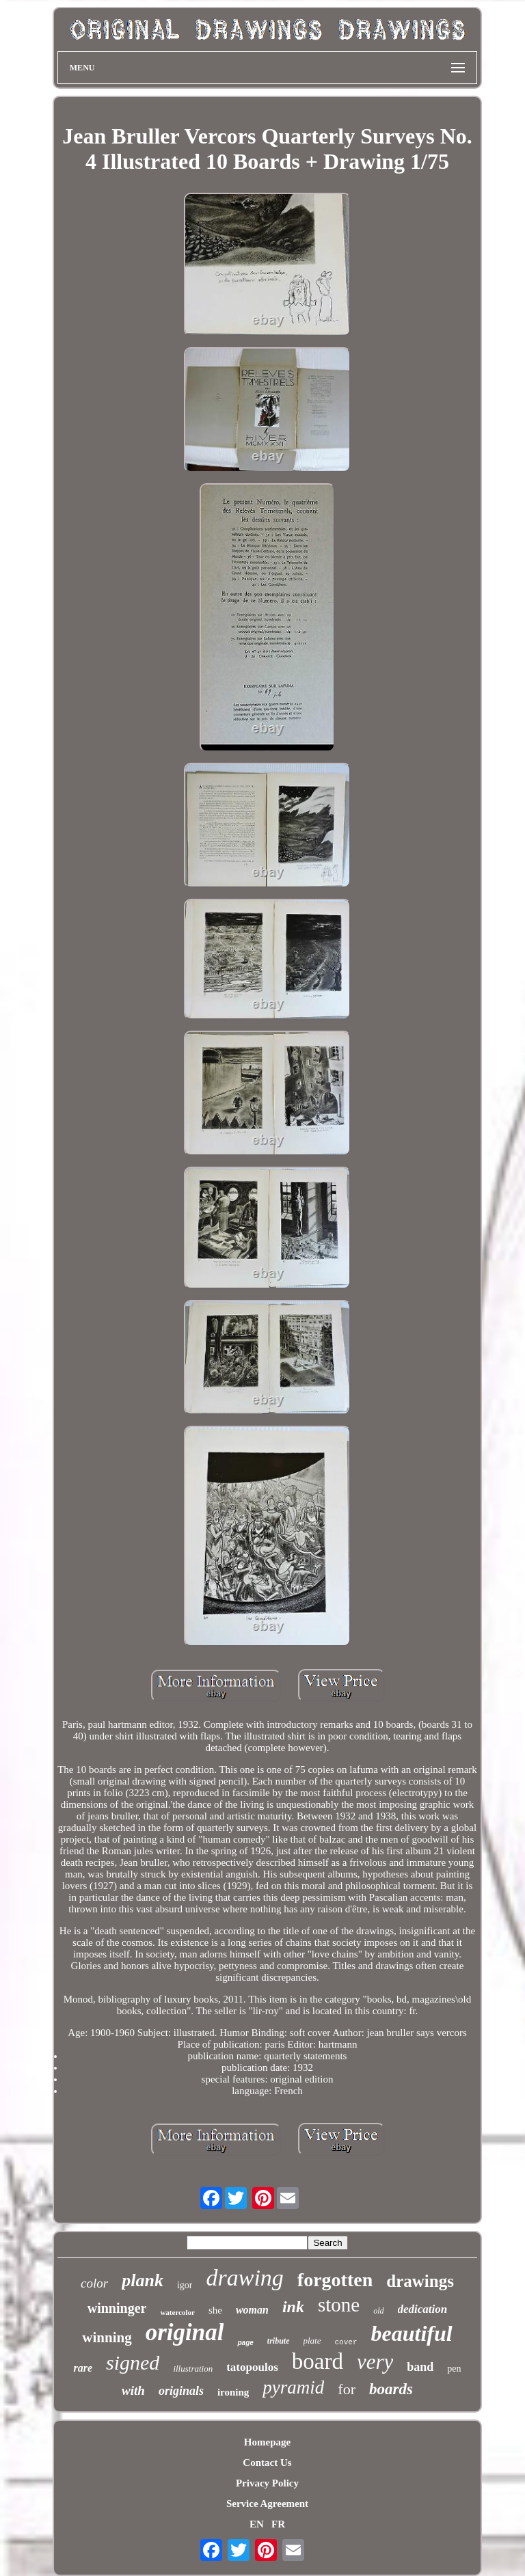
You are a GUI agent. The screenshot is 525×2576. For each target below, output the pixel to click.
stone (339, 2305)
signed (132, 2362)
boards (391, 2389)
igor (185, 2285)
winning (106, 2337)
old (378, 2311)
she (215, 2310)
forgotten (335, 2279)
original (185, 2332)
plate (312, 2340)
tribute (278, 2341)
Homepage (267, 2442)
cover (346, 2342)
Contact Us (267, 2462)
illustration (193, 2368)
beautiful (412, 2333)
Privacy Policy (267, 2483)
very (375, 2362)
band (420, 2367)
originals (181, 2391)
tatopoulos (252, 2367)
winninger (117, 2308)
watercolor (177, 2312)
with (133, 2390)
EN (257, 2524)
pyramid (293, 2387)
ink (293, 2307)
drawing (244, 2277)
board (317, 2361)
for (346, 2389)
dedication (423, 2309)
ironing (233, 2392)
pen (454, 2368)
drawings (420, 2281)
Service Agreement (267, 2503)
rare (82, 2368)
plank (142, 2280)
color (94, 2283)
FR (278, 2524)
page (245, 2342)
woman (252, 2310)
